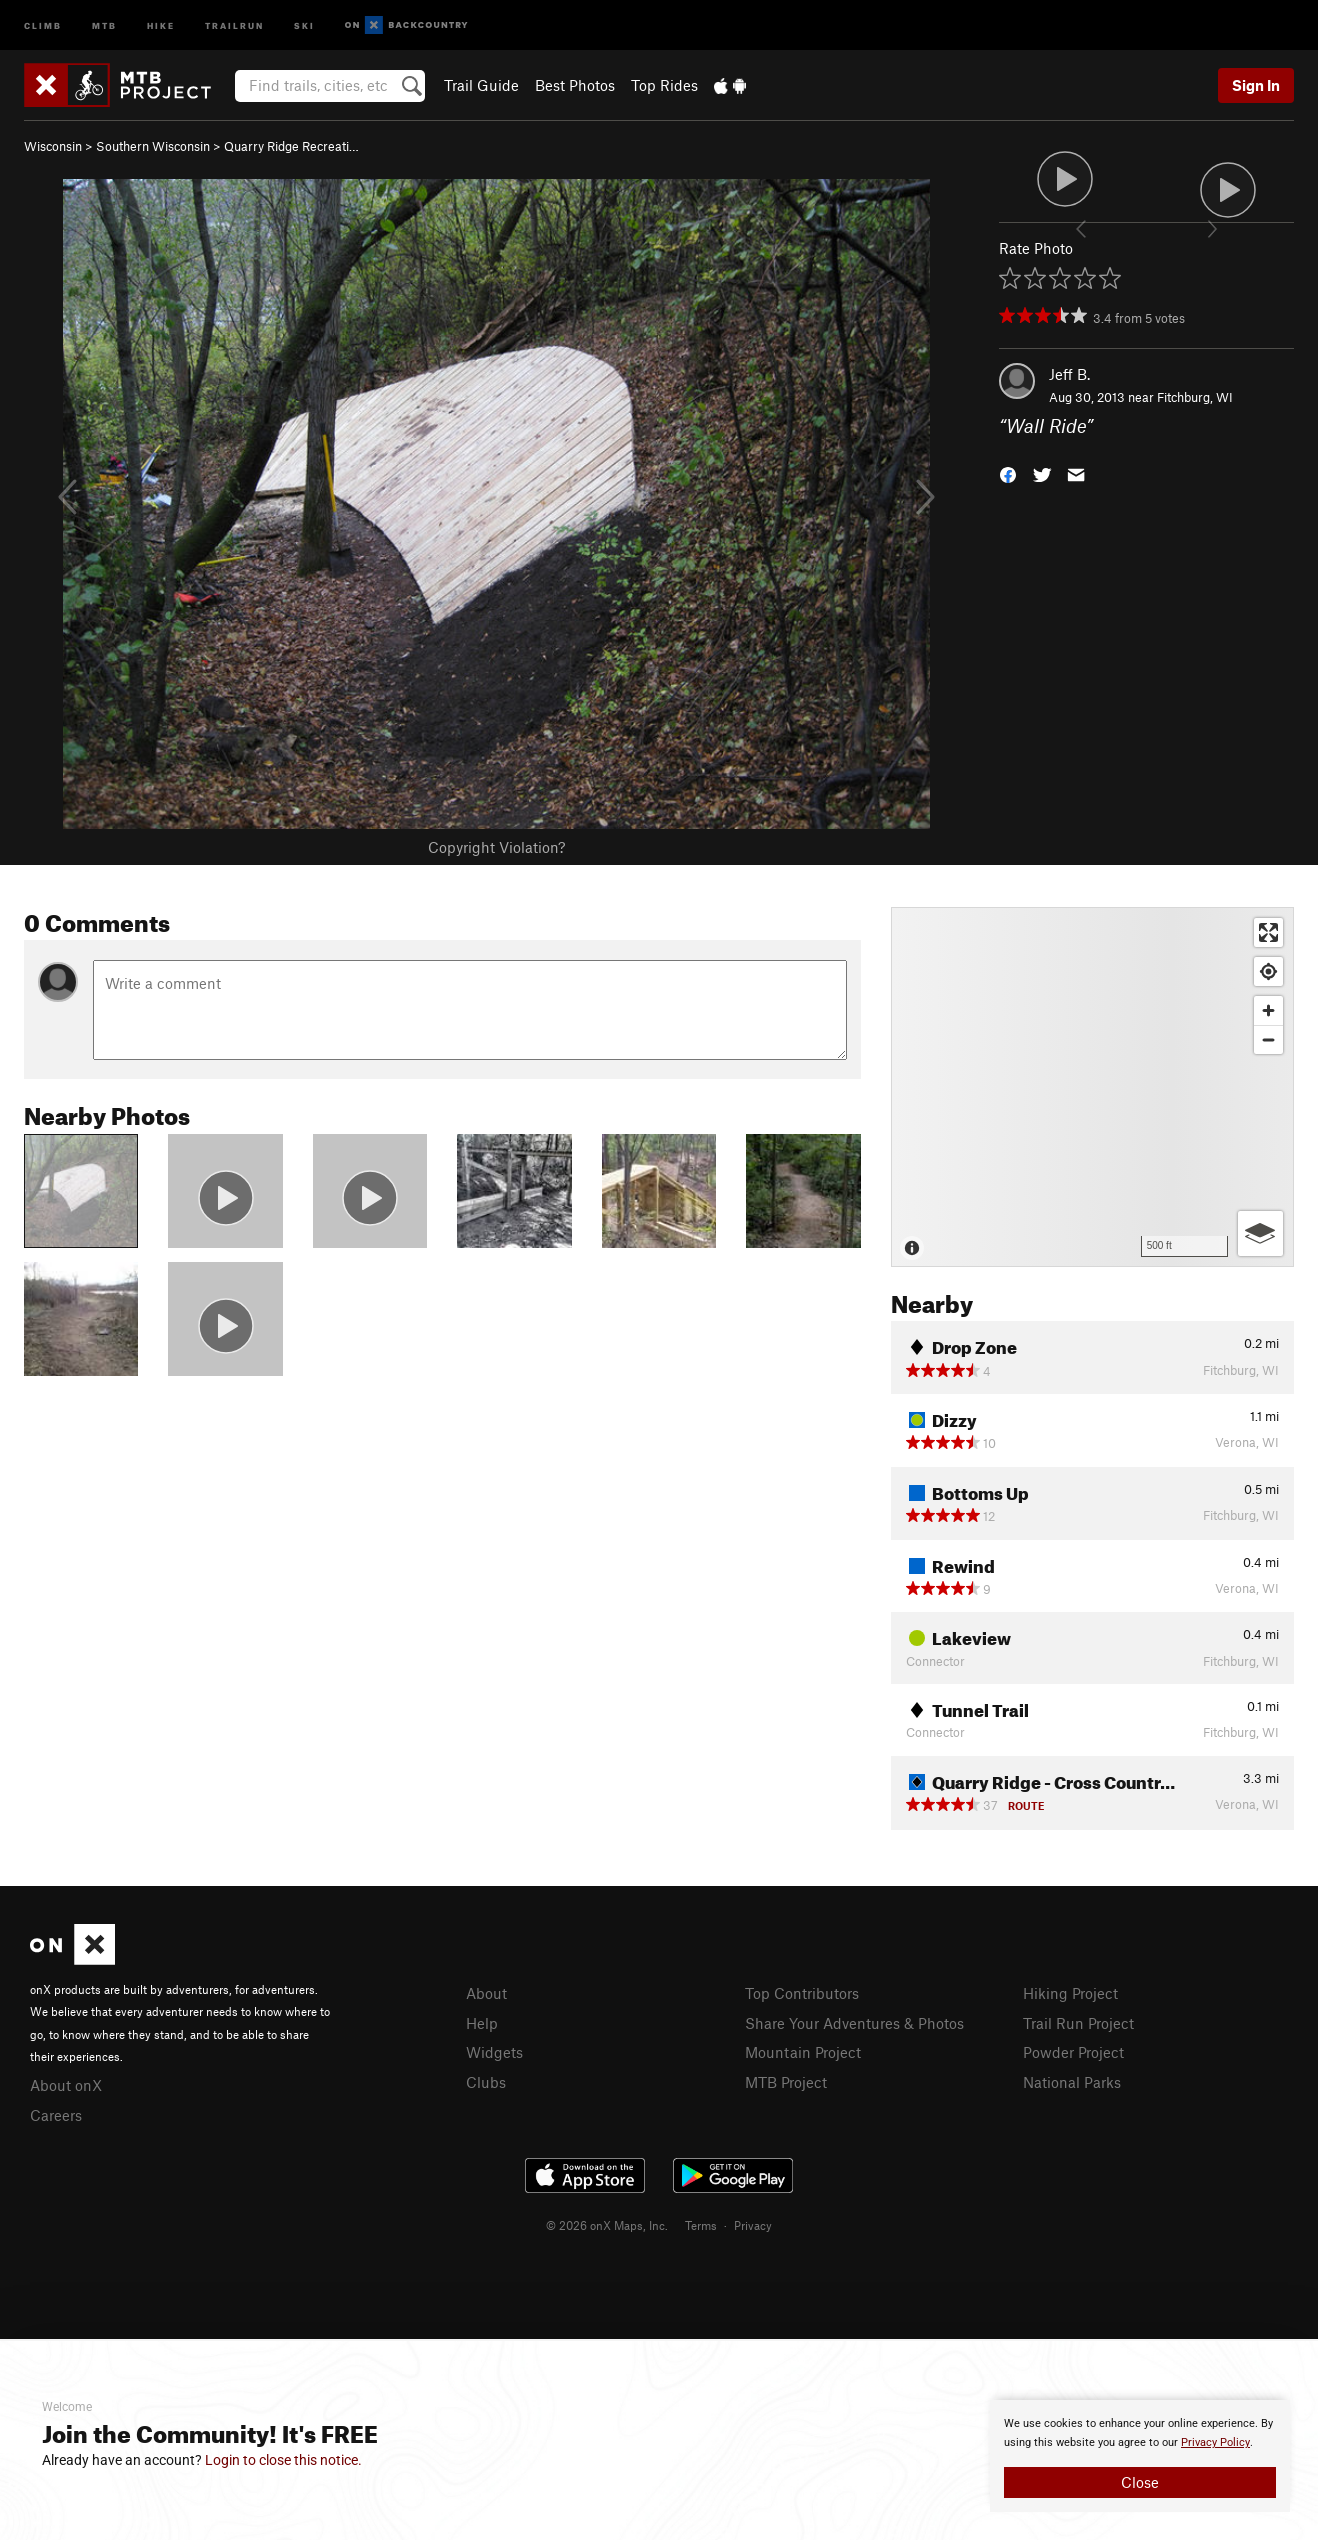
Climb (43, 24)
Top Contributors (802, 1993)
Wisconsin (53, 146)
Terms (701, 2225)
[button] (1008, 472)
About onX (66, 2085)
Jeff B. (1069, 374)
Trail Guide (481, 85)
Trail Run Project (1078, 2023)
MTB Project (786, 2082)
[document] (1140, 2456)
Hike (161, 24)
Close (1140, 2482)
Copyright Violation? (496, 847)
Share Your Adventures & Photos (854, 2023)
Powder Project (1073, 2052)
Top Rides (664, 85)
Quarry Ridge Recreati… (291, 146)
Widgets (494, 2052)
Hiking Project (1070, 1993)
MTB (104, 24)
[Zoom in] (1268, 1010)
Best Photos (575, 85)
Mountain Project (803, 2052)
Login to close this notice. (283, 2460)
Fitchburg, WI (1195, 397)
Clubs (486, 2082)
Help (482, 2023)
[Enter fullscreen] (1268, 932)
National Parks (1072, 2082)
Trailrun (234, 24)
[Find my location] (1268, 971)
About (486, 1993)
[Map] (1092, 1087)
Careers (56, 2115)
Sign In (1256, 85)
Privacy (753, 2225)
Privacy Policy (1215, 2442)
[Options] (1260, 1233)
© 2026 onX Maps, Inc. (607, 2225)
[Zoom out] (1268, 1039)
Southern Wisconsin (153, 146)
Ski (304, 24)
